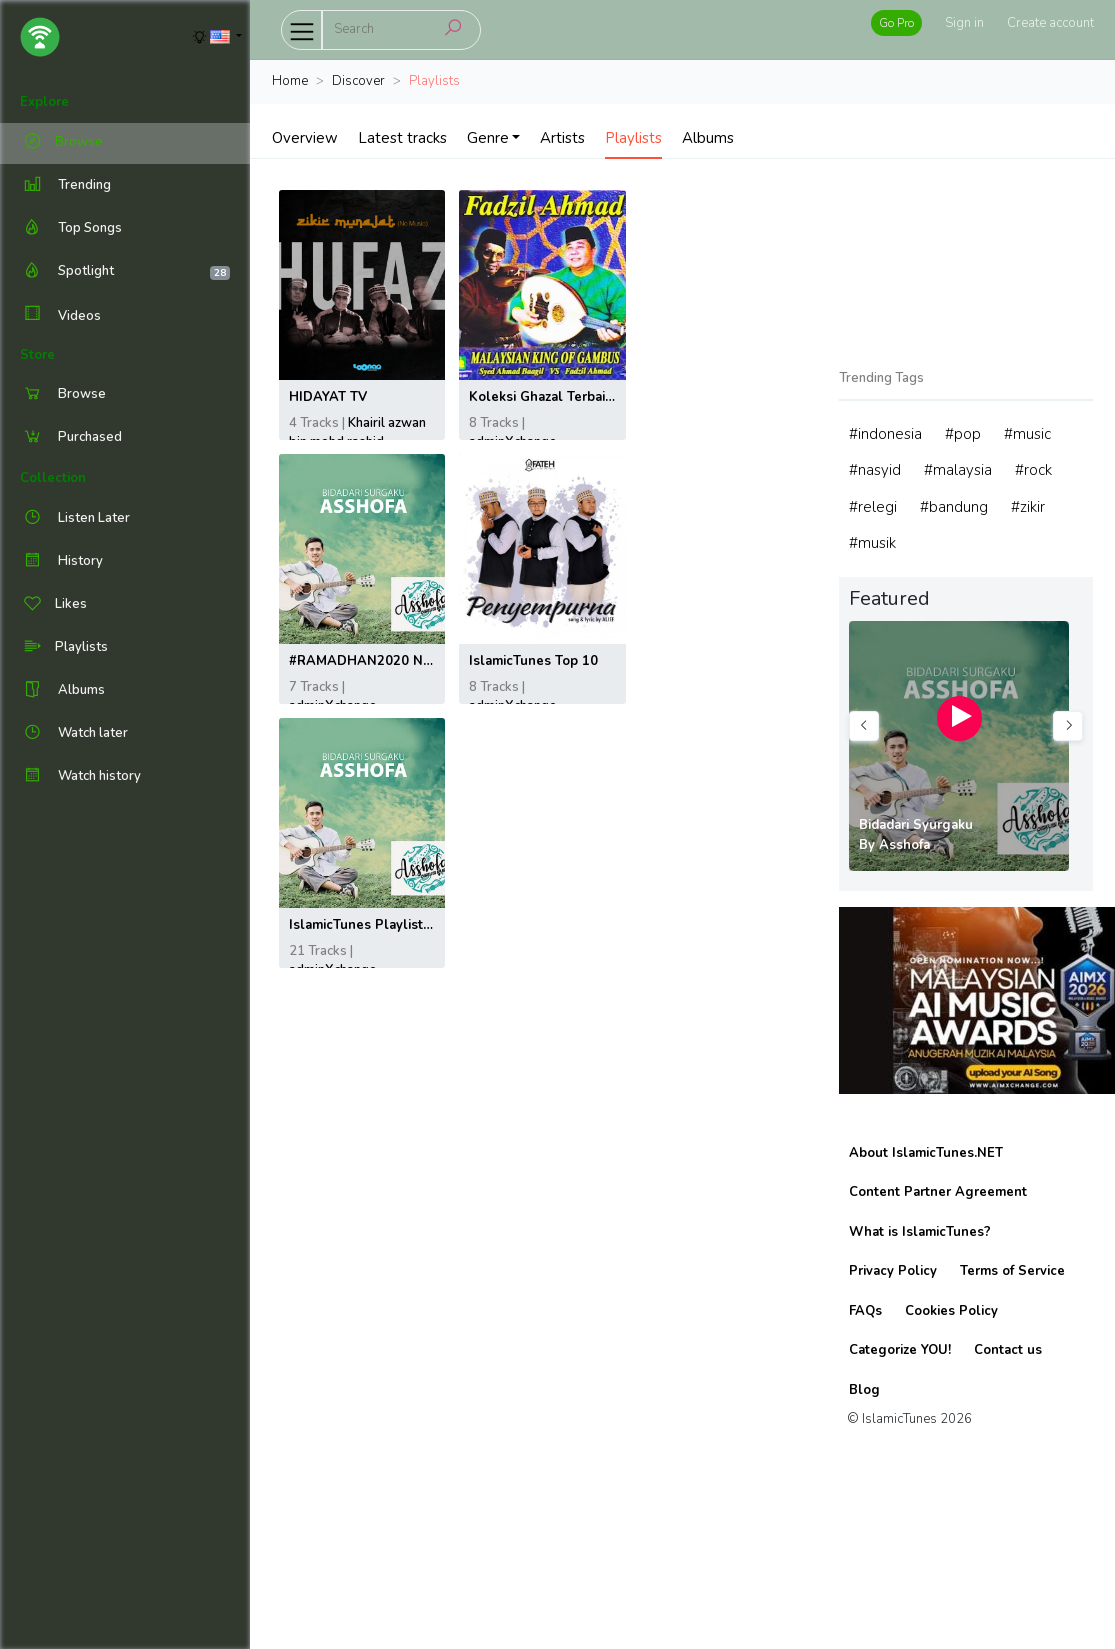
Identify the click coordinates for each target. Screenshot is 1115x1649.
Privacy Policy (893, 1271)
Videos (60, 315)
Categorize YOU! (900, 1350)
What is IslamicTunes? (920, 1232)
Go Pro (896, 23)
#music (1027, 434)
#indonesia (885, 434)
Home (290, 81)
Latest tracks (402, 138)
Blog (864, 1390)
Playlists (633, 138)
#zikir (1028, 507)
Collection (53, 478)
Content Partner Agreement (938, 1192)
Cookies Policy (951, 1311)
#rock (1033, 470)
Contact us (1008, 1350)
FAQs (865, 1311)
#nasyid (875, 470)
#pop (963, 434)
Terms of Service (1012, 1271)
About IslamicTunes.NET (926, 1153)
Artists (562, 138)
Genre (488, 138)
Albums (708, 138)
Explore (44, 102)
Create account (1050, 23)
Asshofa (904, 845)
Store (37, 355)
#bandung (954, 507)
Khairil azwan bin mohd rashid (357, 433)
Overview (305, 138)
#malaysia (958, 470)
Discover (358, 81)
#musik (872, 543)
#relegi (873, 507)
